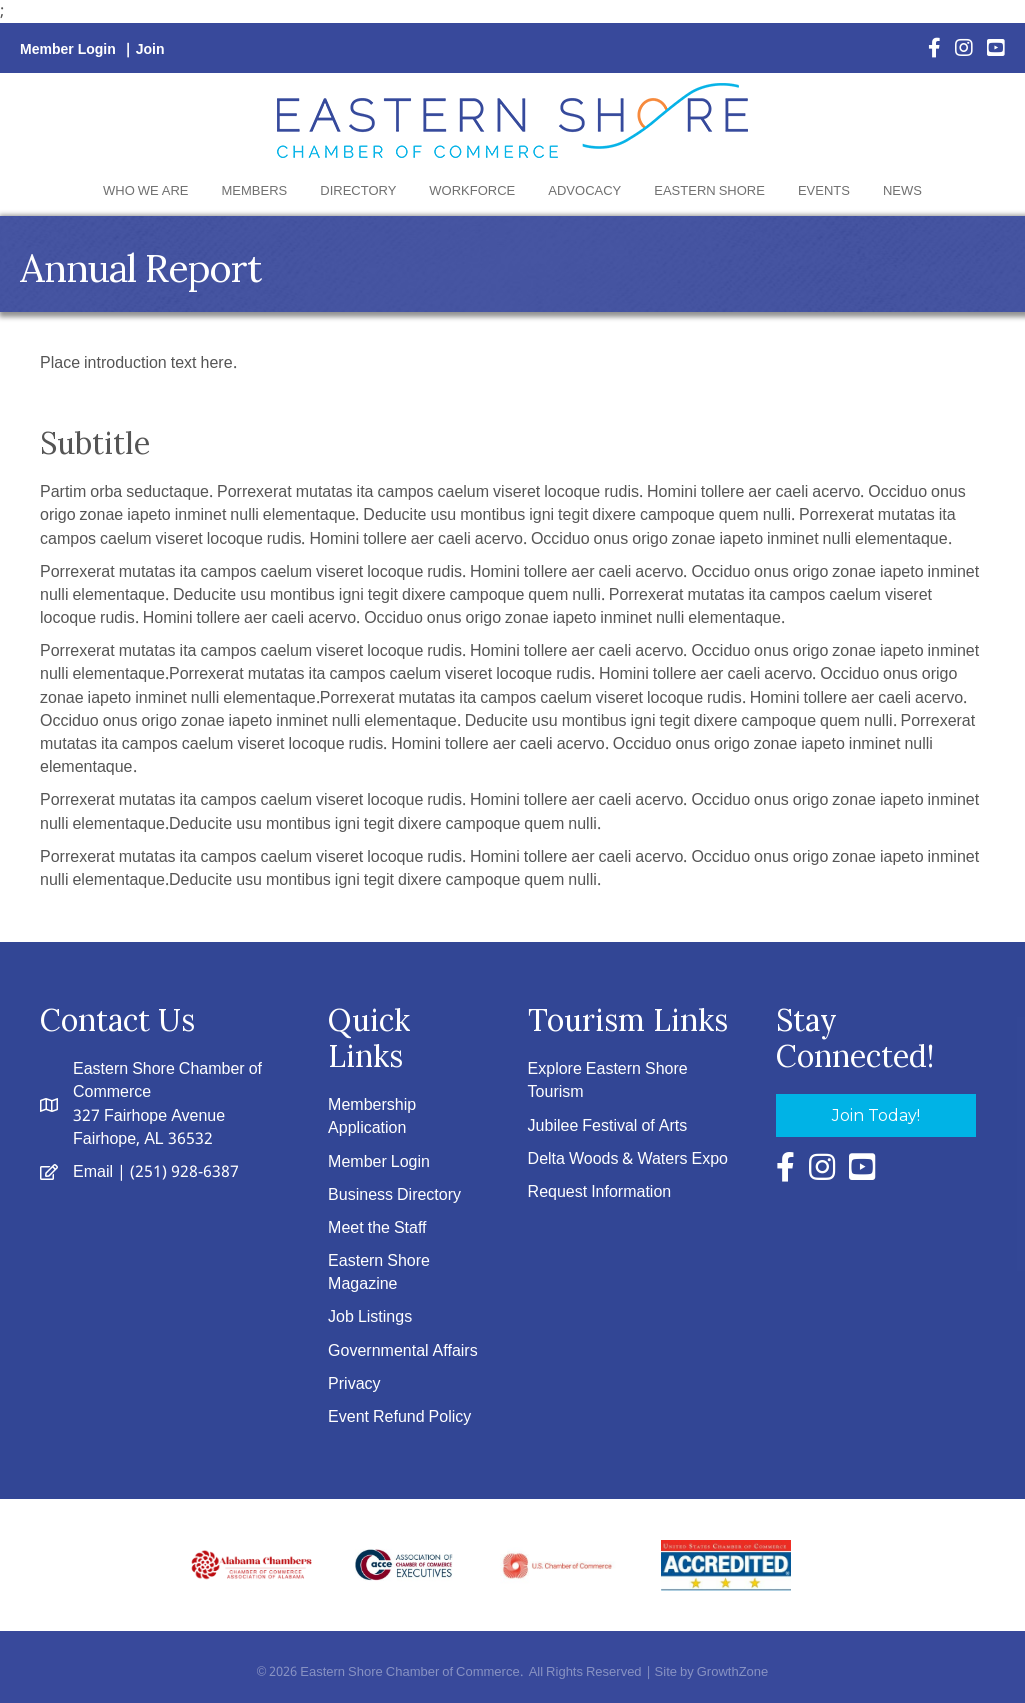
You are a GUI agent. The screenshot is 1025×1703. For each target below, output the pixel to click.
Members (255, 191)
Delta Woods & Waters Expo (628, 1159)
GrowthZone (733, 1672)
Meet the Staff (377, 1228)
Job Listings (370, 1317)
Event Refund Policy (399, 1417)
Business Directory (394, 1195)
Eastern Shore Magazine (379, 1273)
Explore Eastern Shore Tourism (608, 1081)
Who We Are (145, 191)
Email (93, 1172)
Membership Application (372, 1117)
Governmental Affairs (403, 1351)
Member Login (68, 50)
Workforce (472, 191)
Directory (358, 191)
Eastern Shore (709, 191)
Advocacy (584, 191)
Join (150, 50)
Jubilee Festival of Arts (608, 1126)
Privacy (354, 1384)
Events (824, 191)
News (902, 191)
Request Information (600, 1192)
